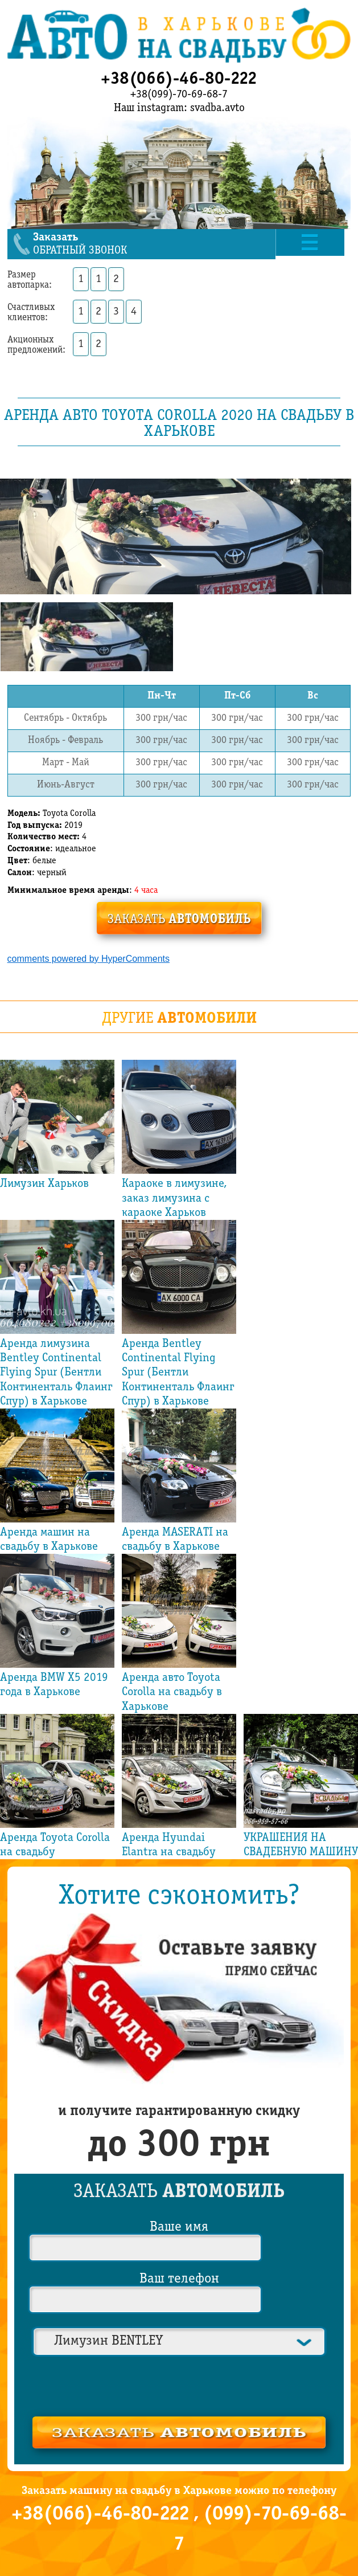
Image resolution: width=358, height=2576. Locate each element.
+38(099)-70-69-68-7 (179, 94)
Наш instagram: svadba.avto (179, 108)
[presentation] (179, 2384)
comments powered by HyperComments (88, 957)
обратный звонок (155, 244)
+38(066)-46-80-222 (179, 79)
